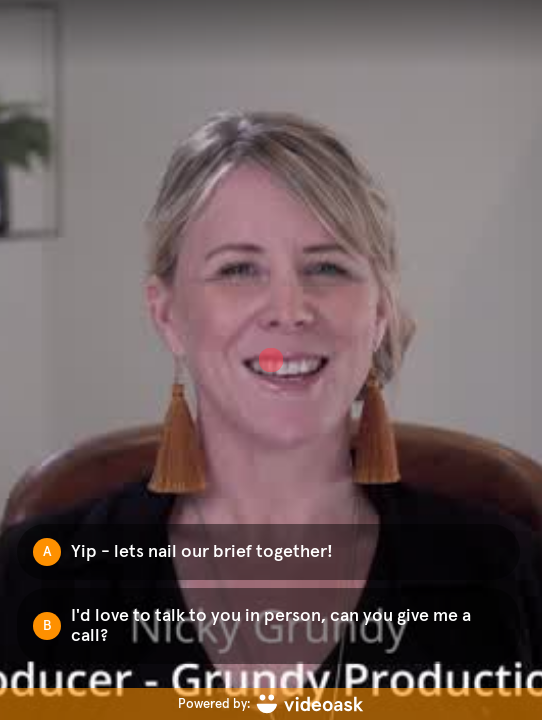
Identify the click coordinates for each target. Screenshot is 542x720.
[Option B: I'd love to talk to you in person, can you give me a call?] (268, 626)
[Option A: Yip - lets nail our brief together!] (268, 552)
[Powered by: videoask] (271, 704)
